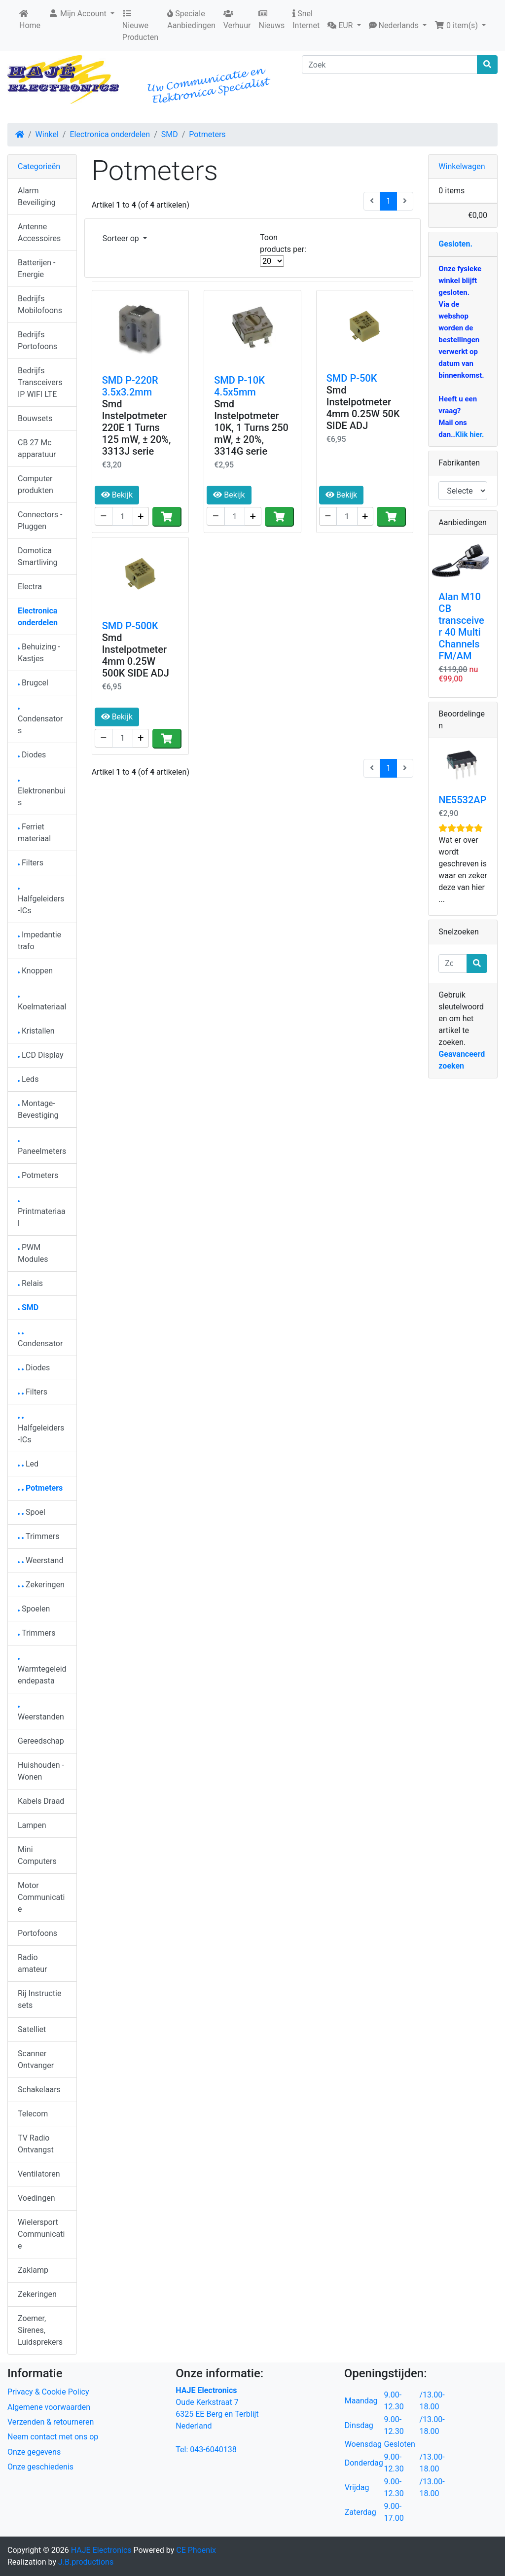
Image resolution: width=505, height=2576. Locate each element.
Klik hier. (469, 434)
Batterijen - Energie (36, 268)
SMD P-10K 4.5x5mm (239, 386)
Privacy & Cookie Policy (48, 2392)
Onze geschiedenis (40, 2466)
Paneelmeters (42, 1148)
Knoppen (35, 970)
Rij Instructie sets (39, 1999)
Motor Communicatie (41, 1897)
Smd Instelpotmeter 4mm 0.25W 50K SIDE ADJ (363, 407)
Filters (30, 862)
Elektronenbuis (42, 793)
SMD (169, 134)
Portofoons (37, 1933)
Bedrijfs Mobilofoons (40, 304)
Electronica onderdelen (110, 134)
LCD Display (41, 1055)
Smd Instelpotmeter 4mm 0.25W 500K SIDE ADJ (135, 655)
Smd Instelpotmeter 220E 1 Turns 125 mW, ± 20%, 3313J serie (136, 427)
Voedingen (36, 2198)
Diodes (32, 754)
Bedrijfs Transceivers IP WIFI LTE (40, 382)
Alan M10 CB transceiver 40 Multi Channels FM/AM (461, 626)
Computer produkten (35, 484)
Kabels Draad (41, 1801)
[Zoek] (389, 64)
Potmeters (207, 134)
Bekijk (117, 495)
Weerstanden (41, 1713)
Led (28, 1463)
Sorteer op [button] (122, 238)
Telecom (33, 2113)
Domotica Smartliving (38, 556)
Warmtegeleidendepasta (42, 1671)
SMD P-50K (351, 378)
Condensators (40, 721)
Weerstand (40, 1560)
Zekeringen (41, 1584)
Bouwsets (35, 418)
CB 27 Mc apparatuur (37, 448)
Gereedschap (41, 1741)
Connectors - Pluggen (40, 520)
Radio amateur (32, 1963)
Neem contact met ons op (52, 2436)
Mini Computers (37, 1855)
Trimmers (39, 1536)
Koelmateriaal (42, 1003)
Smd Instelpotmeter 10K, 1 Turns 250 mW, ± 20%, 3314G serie (251, 427)
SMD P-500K (130, 626)
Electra (30, 586)
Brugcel (33, 682)
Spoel (31, 1512)
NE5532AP (462, 800)
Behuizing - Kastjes (39, 652)
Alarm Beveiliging (37, 196)
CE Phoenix (196, 2550)
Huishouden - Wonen (41, 1771)
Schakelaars (39, 2089)
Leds (28, 1079)
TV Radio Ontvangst (36, 2143)
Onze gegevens (34, 2452)
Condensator (40, 1340)
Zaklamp (33, 2270)
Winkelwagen (461, 166)
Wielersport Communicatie (41, 2234)
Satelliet (32, 2029)
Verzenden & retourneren (50, 2422)
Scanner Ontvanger (36, 2059)
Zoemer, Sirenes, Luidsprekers (40, 2330)
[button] (344, 26)
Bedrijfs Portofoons (37, 340)
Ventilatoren (39, 2174)
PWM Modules (33, 1253)
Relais (30, 1283)
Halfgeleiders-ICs (41, 901)
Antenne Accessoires (39, 232)
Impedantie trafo (39, 940)
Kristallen (36, 1031)
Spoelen (34, 1608)
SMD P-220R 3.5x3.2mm (130, 386)
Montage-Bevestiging (38, 1109)
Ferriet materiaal (34, 832)
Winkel (47, 134)
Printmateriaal (42, 1214)
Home (29, 19)
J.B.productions (85, 2562)
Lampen (32, 1825)
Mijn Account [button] (78, 13)
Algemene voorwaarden (48, 2407)
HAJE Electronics (101, 2550)
